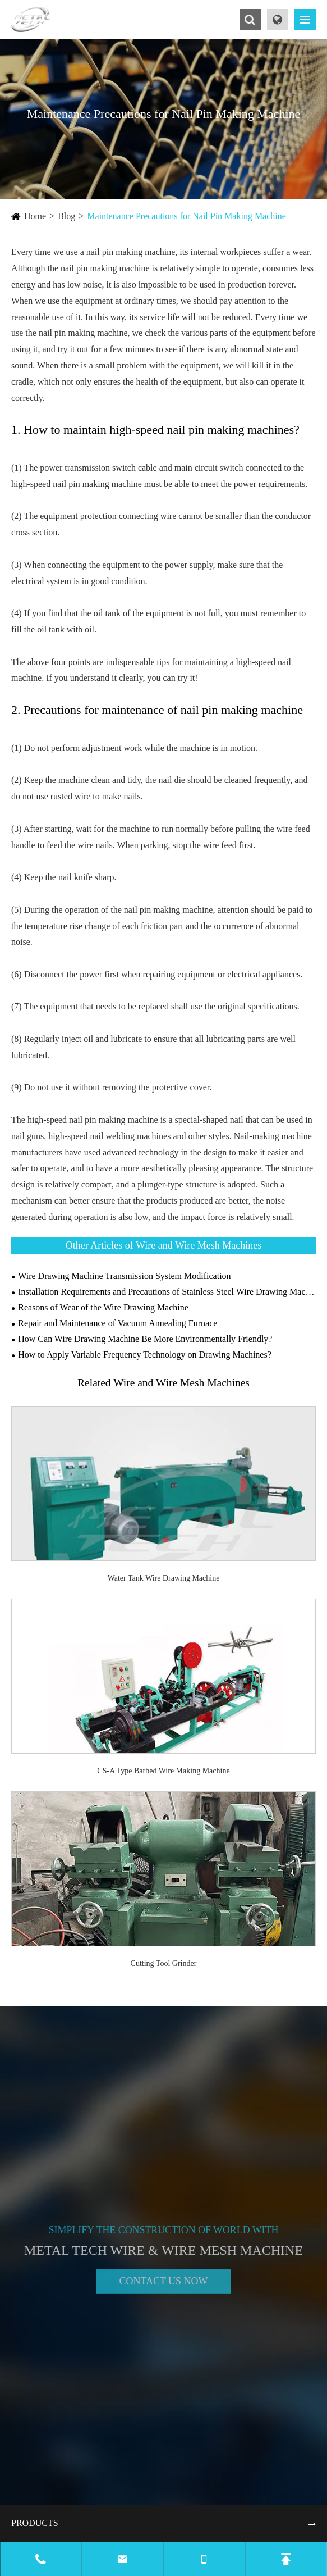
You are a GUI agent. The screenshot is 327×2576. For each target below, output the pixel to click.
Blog (66, 216)
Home (35, 216)
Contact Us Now (163, 2285)
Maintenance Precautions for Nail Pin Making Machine (186, 216)
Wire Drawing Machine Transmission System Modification (124, 1276)
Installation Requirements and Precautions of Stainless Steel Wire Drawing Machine (167, 1291)
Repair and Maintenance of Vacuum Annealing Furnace (117, 1323)
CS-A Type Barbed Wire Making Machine (163, 1771)
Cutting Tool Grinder (164, 1963)
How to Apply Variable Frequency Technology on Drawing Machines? (144, 1354)
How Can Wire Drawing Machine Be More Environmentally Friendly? (145, 1339)
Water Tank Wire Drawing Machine (164, 1578)
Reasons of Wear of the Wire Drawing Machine (103, 1307)
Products (34, 2523)
